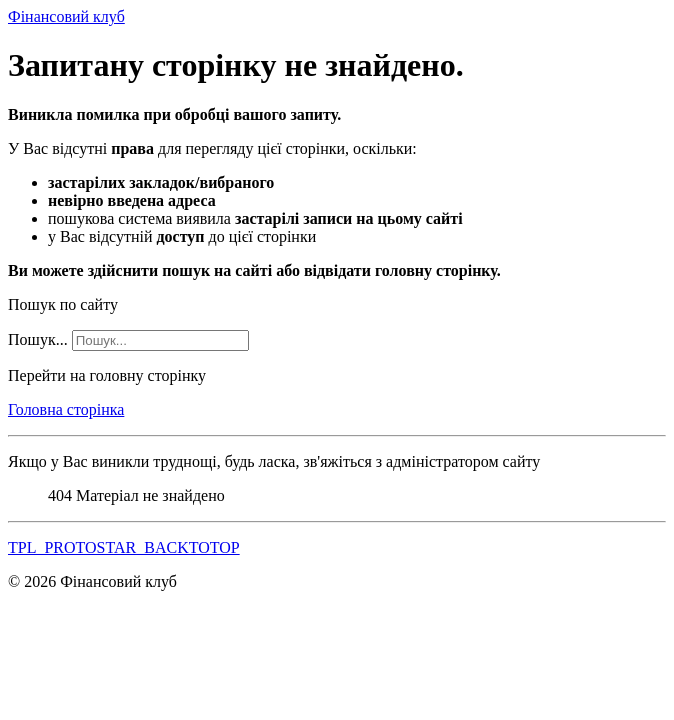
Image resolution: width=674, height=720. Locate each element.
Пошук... (38, 339)
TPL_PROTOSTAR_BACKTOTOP (124, 547)
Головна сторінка (66, 409)
